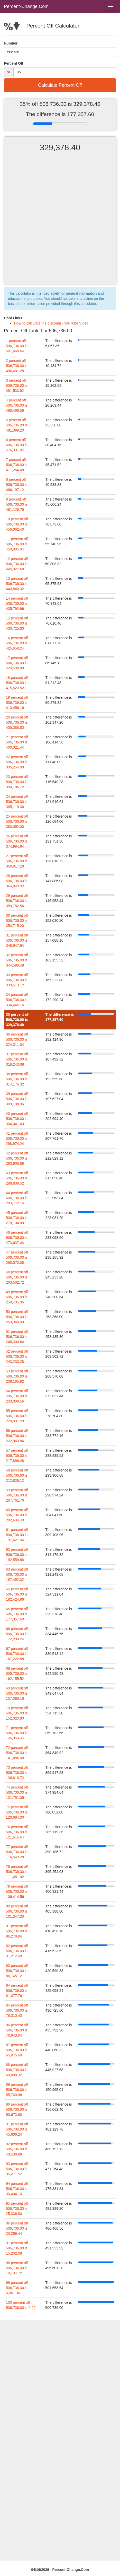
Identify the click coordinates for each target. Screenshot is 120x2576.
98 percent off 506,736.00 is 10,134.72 (17, 2268)
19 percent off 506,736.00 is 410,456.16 (17, 702)
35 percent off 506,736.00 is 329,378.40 (18, 1019)
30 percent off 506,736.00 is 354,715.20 (17, 920)
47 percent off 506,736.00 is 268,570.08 (17, 1257)
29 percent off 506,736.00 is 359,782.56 (17, 900)
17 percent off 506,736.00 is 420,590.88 (17, 663)
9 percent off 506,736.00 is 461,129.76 (16, 504)
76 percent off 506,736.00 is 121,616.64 (17, 1832)
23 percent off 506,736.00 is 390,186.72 (17, 782)
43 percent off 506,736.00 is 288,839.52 (17, 1178)
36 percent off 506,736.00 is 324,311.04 (17, 1039)
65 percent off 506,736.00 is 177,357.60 (17, 1614)
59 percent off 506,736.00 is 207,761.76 (17, 1495)
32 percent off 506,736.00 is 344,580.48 (17, 960)
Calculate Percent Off (60, 85)
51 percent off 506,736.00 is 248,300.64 (17, 1336)
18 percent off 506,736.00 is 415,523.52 (17, 683)
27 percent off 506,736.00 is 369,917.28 (17, 861)
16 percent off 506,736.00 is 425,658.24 (17, 643)
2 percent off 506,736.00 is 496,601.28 (16, 365)
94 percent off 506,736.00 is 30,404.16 (17, 2188)
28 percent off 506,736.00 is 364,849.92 (17, 881)
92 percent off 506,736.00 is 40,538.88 (17, 2149)
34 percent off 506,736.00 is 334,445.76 (17, 1000)
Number (10, 43)
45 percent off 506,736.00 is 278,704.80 (17, 1218)
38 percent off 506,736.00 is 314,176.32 (17, 1079)
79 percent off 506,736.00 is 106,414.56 (17, 1891)
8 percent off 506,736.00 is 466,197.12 (16, 484)
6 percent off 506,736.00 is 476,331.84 (16, 445)
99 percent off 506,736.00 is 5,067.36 (17, 2288)
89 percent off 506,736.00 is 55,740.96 (17, 2089)
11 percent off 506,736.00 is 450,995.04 (17, 544)
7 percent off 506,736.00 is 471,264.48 (16, 465)
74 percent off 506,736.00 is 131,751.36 (17, 1792)
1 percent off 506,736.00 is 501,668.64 (16, 346)
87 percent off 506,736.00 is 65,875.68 (17, 2050)
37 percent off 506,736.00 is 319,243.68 (17, 1059)
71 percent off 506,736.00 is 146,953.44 (17, 1733)
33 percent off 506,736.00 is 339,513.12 (17, 980)
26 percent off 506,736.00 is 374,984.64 (17, 841)
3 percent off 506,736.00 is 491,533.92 (16, 385)
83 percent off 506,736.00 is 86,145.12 (17, 1971)
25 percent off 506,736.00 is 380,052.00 (17, 821)
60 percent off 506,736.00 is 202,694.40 (17, 1515)
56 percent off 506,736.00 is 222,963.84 (17, 1436)
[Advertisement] (60, 222)
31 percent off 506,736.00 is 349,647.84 (17, 940)
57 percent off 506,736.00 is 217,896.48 (17, 1455)
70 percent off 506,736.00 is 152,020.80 (17, 1713)
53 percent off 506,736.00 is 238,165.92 (17, 1376)
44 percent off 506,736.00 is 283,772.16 (17, 1198)
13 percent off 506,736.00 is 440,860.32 (17, 583)
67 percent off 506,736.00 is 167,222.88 (17, 1653)
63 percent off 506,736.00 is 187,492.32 (17, 1574)
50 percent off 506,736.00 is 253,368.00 (17, 1317)
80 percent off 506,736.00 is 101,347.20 (17, 1911)
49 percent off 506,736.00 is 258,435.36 (17, 1297)
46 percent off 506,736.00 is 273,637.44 (17, 1237)
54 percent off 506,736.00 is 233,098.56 (17, 1396)
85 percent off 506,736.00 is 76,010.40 (17, 2010)
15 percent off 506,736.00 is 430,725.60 (17, 623)
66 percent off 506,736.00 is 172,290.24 (17, 1634)
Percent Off (13, 63)
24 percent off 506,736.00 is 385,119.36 (17, 801)
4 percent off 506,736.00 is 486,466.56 (16, 405)
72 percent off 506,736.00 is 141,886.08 (17, 1753)
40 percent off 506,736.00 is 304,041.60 (17, 1118)
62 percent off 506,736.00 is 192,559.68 (17, 1554)
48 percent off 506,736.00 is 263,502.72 (17, 1277)
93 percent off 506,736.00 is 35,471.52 (17, 2169)
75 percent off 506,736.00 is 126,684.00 (17, 1812)
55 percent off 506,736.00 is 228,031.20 (17, 1416)
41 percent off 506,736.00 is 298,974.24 (17, 1138)
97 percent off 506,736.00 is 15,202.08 (17, 2248)
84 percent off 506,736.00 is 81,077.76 (17, 1990)
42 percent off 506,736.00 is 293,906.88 (17, 1158)
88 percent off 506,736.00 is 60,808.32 (17, 2070)
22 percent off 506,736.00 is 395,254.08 (17, 762)
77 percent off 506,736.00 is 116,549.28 (17, 1852)
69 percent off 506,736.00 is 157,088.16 (17, 1693)
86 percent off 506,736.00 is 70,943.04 (17, 2030)
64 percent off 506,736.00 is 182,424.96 (17, 1594)
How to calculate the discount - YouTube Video (51, 323)
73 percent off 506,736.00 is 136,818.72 (17, 1772)
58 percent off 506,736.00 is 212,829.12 (17, 1475)
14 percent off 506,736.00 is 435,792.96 (17, 603)
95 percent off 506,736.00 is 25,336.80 (17, 2208)
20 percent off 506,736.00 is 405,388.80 (17, 722)
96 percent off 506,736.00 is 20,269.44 (17, 2228)
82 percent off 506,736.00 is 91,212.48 (17, 1951)
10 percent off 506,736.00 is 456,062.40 (17, 524)
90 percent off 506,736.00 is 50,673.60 (17, 2109)
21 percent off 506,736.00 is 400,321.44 (17, 742)
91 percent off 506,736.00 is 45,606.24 (17, 2129)
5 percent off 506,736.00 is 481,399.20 (16, 425)
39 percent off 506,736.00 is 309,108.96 (17, 1099)
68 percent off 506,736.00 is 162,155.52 (17, 1673)
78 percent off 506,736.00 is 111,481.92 (17, 1871)
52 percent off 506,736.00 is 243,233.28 (17, 1356)
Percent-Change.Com (26, 6)
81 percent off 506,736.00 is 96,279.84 (17, 1931)
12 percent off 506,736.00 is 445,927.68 (17, 564)
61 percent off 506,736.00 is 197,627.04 (17, 1535)
